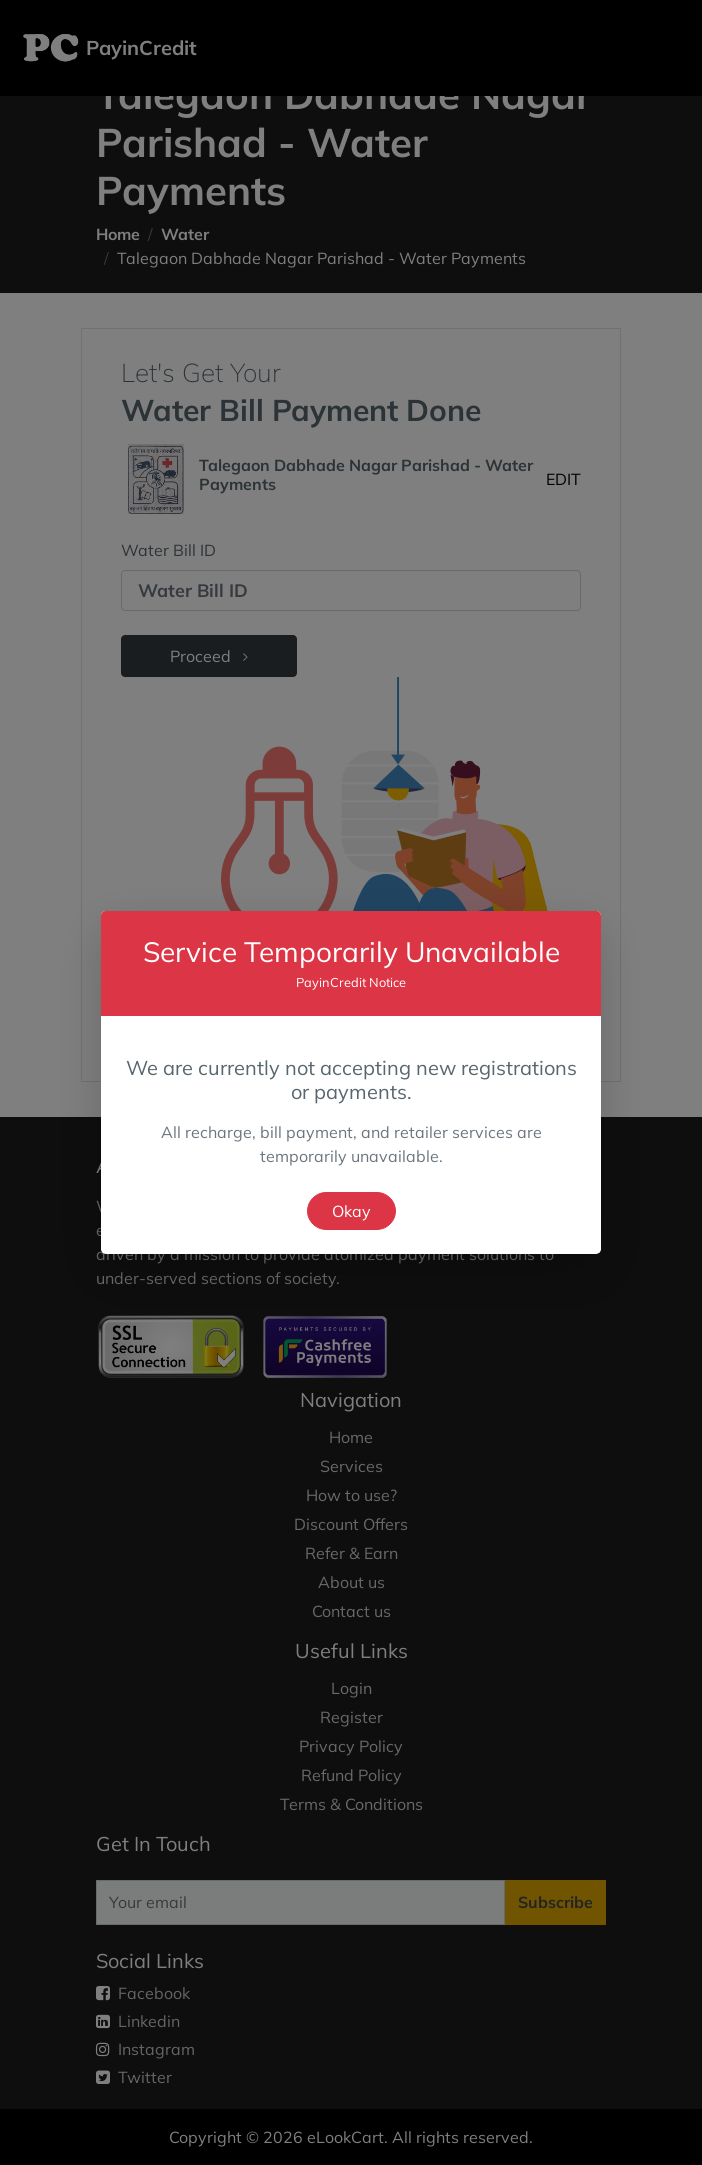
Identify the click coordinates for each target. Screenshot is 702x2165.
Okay (351, 1211)
